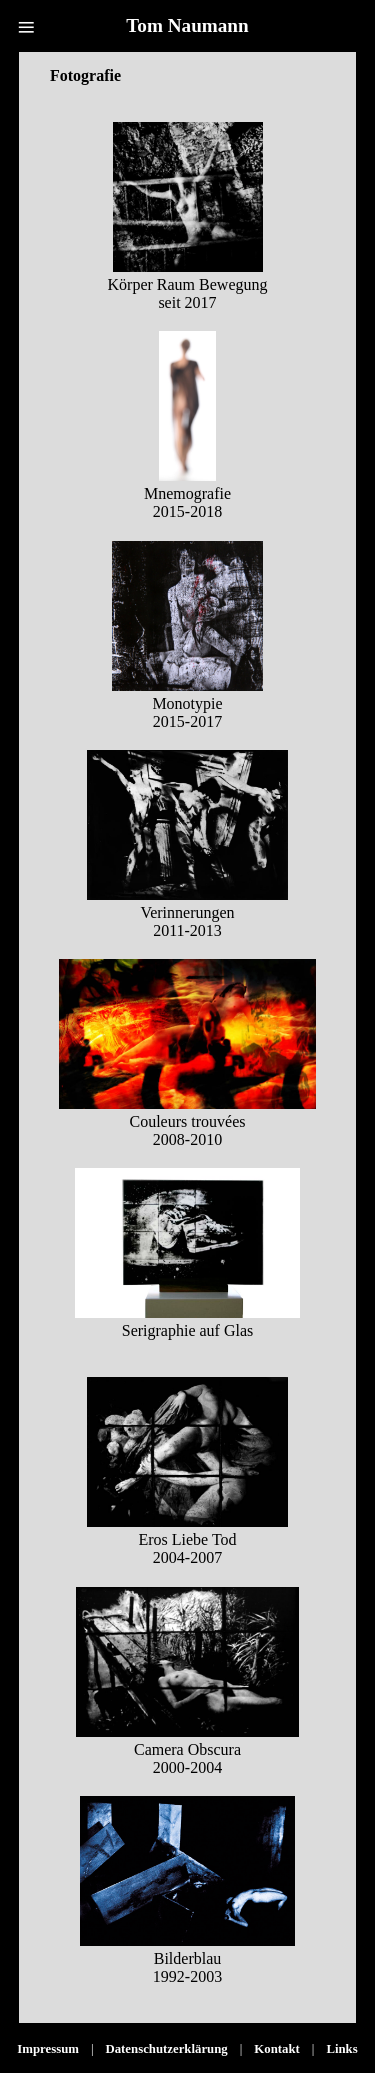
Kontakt (277, 2049)
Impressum (48, 2049)
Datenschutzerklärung (166, 2049)
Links (341, 2049)
